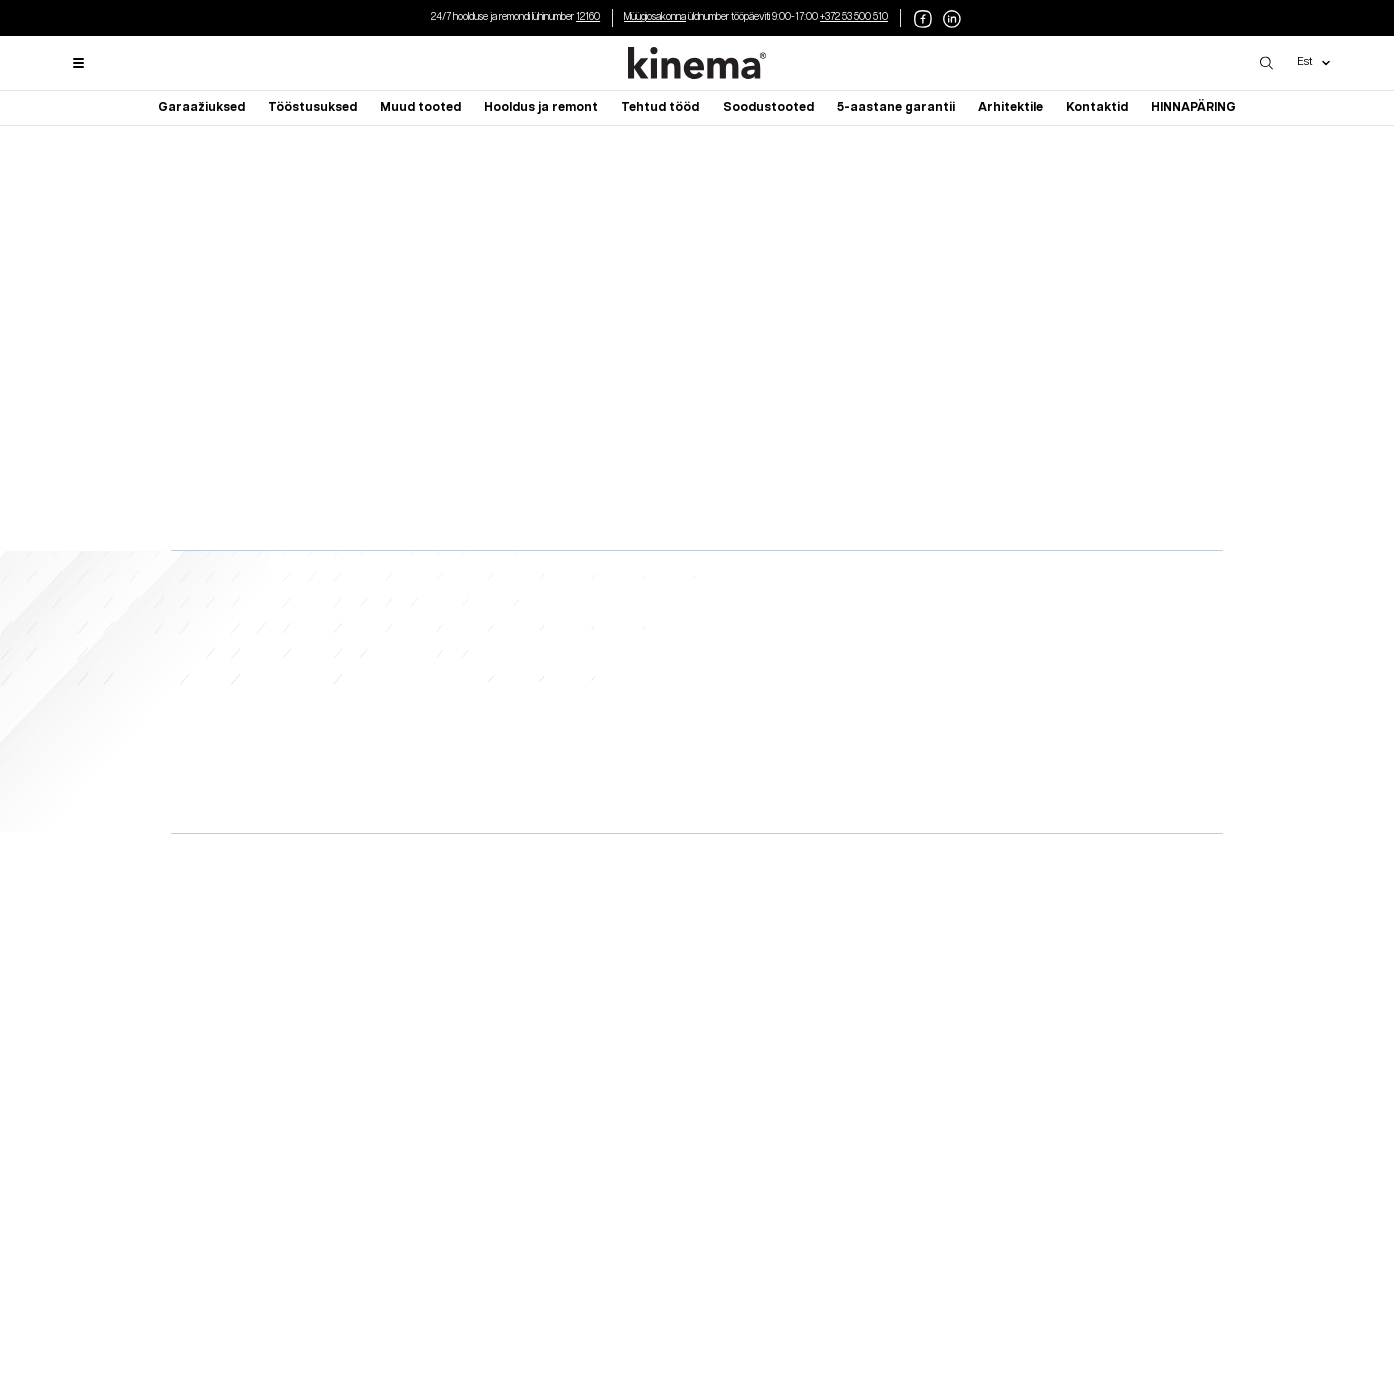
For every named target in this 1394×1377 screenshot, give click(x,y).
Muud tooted (420, 107)
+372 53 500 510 (854, 17)
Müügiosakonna (655, 17)
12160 (588, 17)
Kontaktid (1097, 107)
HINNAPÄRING (1193, 107)
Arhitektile (1010, 107)
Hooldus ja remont (541, 107)
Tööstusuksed (312, 107)
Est (1313, 62)
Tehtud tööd (660, 107)
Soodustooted (768, 107)
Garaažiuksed (201, 107)
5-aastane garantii (896, 107)
